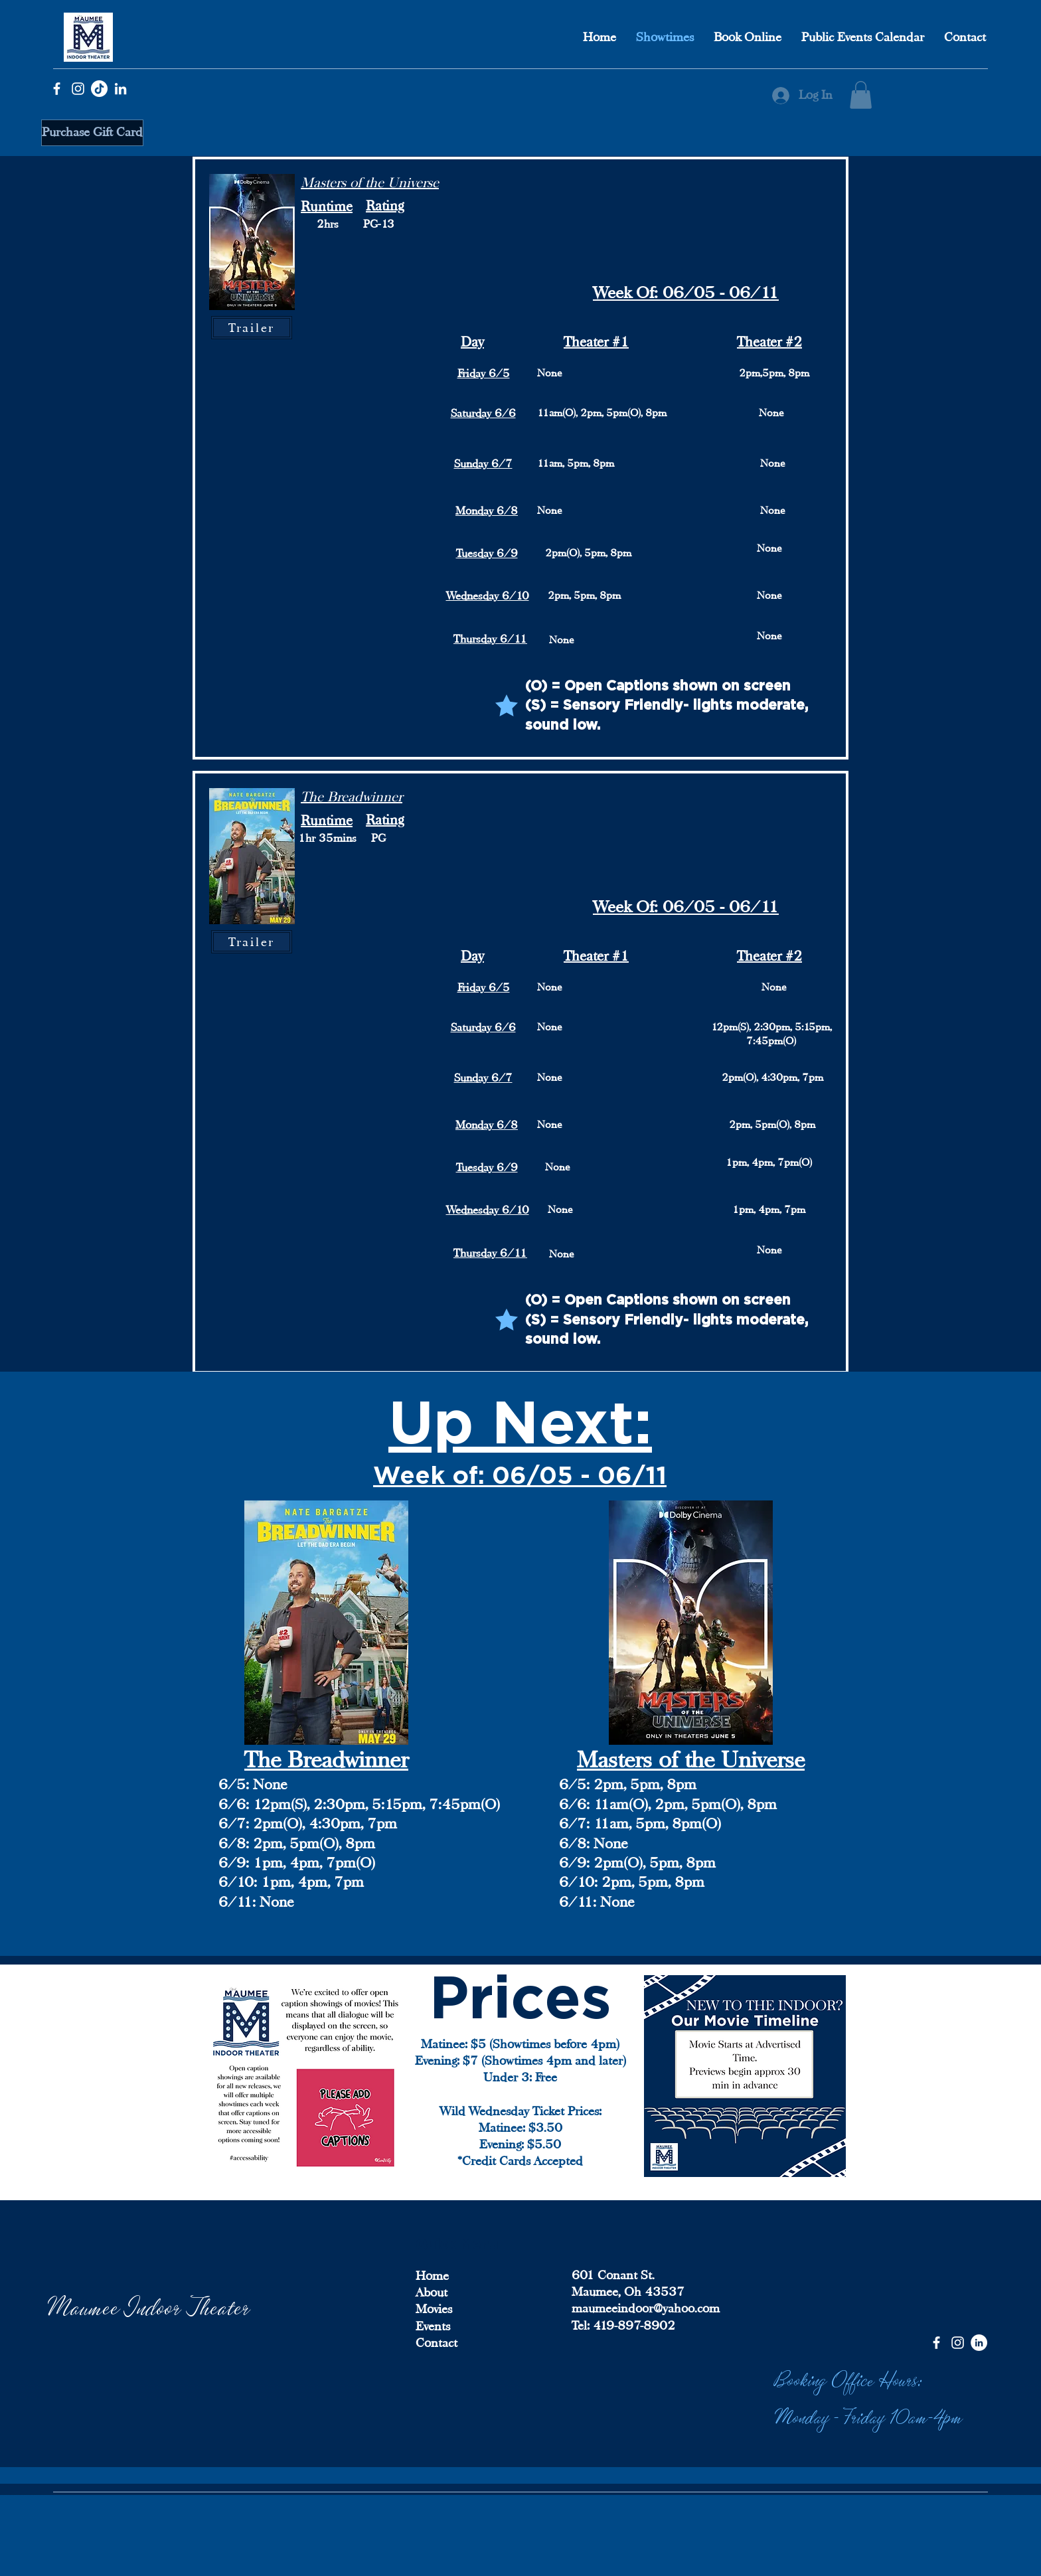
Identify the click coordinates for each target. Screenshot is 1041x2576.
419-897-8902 (632, 2326)
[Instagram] (78, 88)
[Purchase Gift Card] (92, 133)
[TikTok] (99, 88)
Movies (434, 2309)
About (431, 2292)
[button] (860, 95)
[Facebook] (56, 88)
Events (433, 2326)
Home (432, 2276)
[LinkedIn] (120, 88)
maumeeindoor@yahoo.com (646, 2308)
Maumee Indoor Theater (149, 2305)
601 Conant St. (613, 2275)
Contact (436, 2343)
